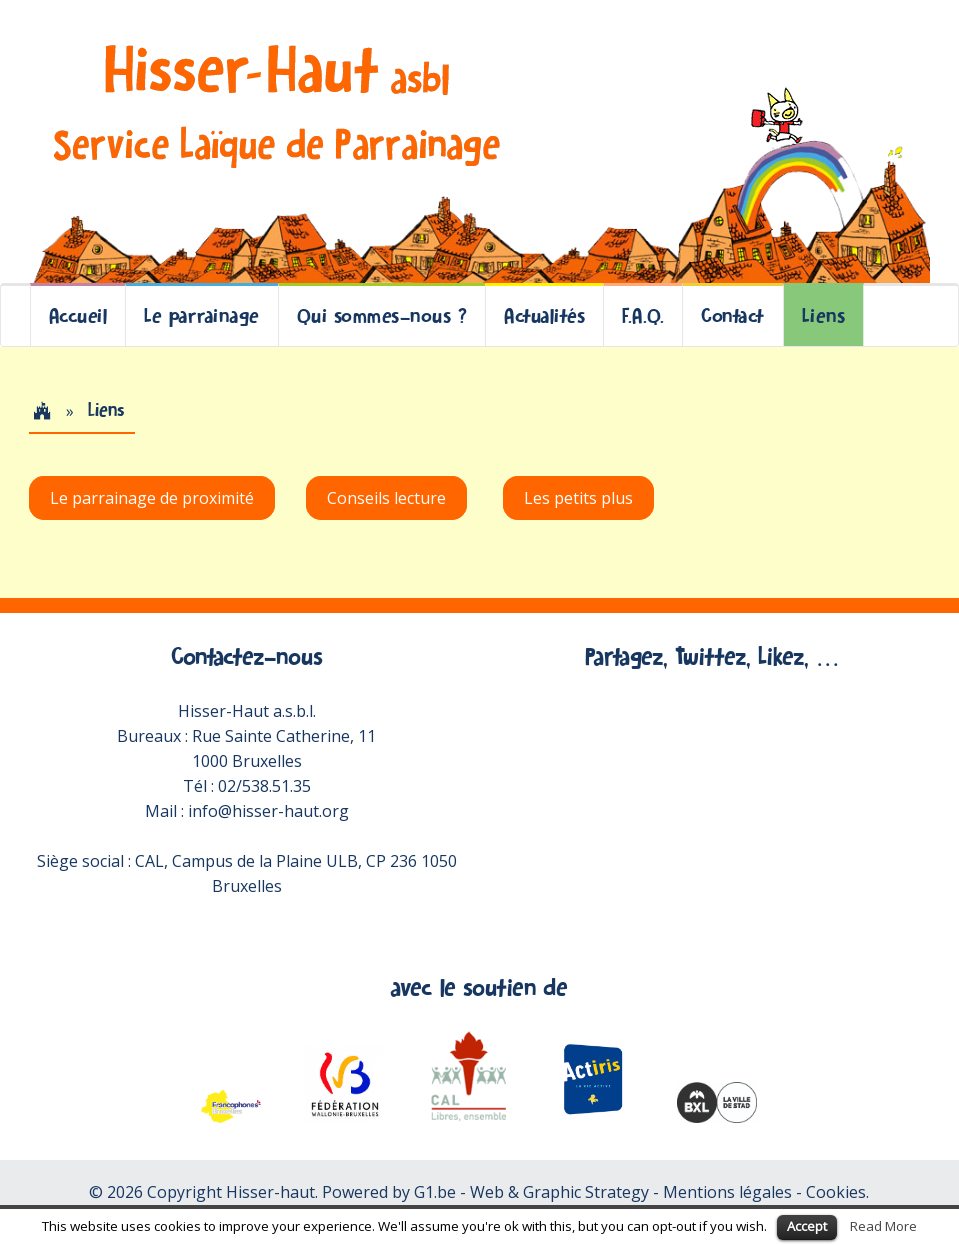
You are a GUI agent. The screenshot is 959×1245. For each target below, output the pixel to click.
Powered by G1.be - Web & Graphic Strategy (485, 1192)
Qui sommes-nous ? (382, 315)
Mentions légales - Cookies (764, 1192)
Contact (733, 315)
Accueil (78, 315)
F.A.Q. (643, 315)
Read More (883, 1226)
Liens (824, 315)
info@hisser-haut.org (268, 811)
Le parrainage (202, 315)
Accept (807, 1226)
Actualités (544, 315)
